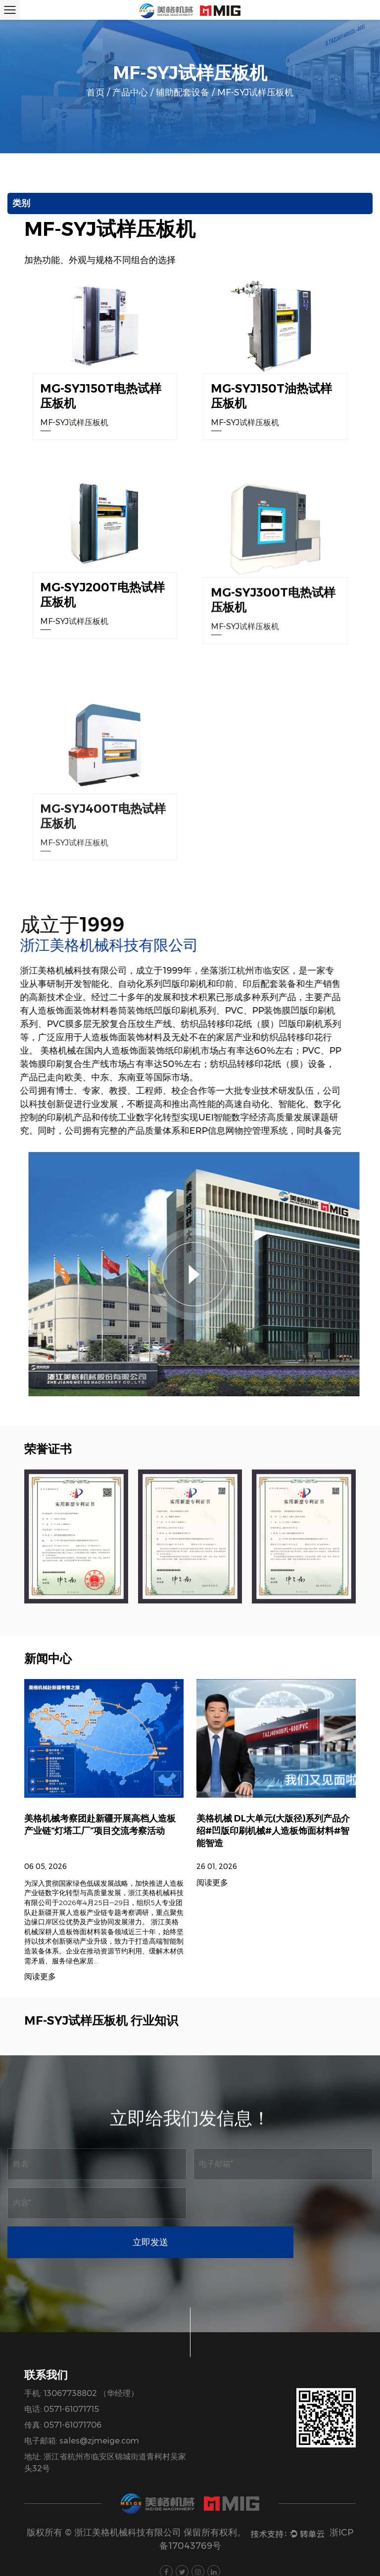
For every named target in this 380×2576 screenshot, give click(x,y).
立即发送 (283, 2203)
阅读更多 (212, 1943)
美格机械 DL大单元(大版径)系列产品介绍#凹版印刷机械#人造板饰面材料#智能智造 (273, 1891)
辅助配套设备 (182, 92)
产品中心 (130, 92)
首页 (95, 92)
